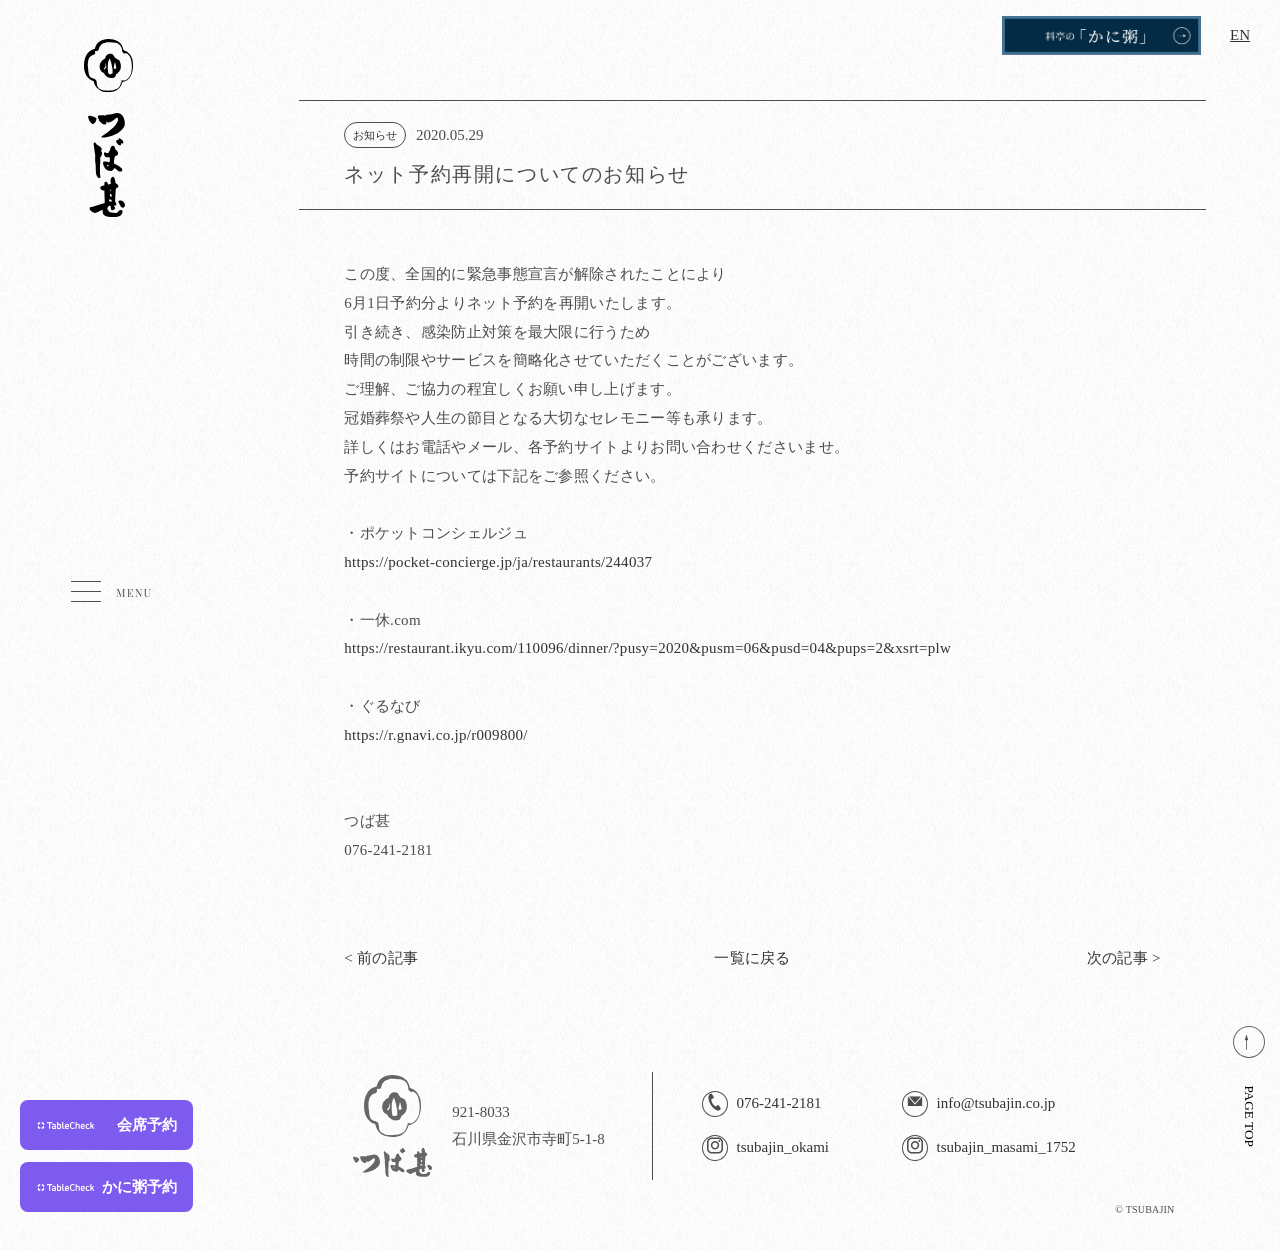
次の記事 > (1124, 958)
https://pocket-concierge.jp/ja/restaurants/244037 (498, 562)
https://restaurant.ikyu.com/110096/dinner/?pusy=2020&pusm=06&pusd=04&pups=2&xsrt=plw (647, 648)
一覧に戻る (752, 958)
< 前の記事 (381, 958)
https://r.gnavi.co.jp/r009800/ (436, 735)
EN (1240, 35)
